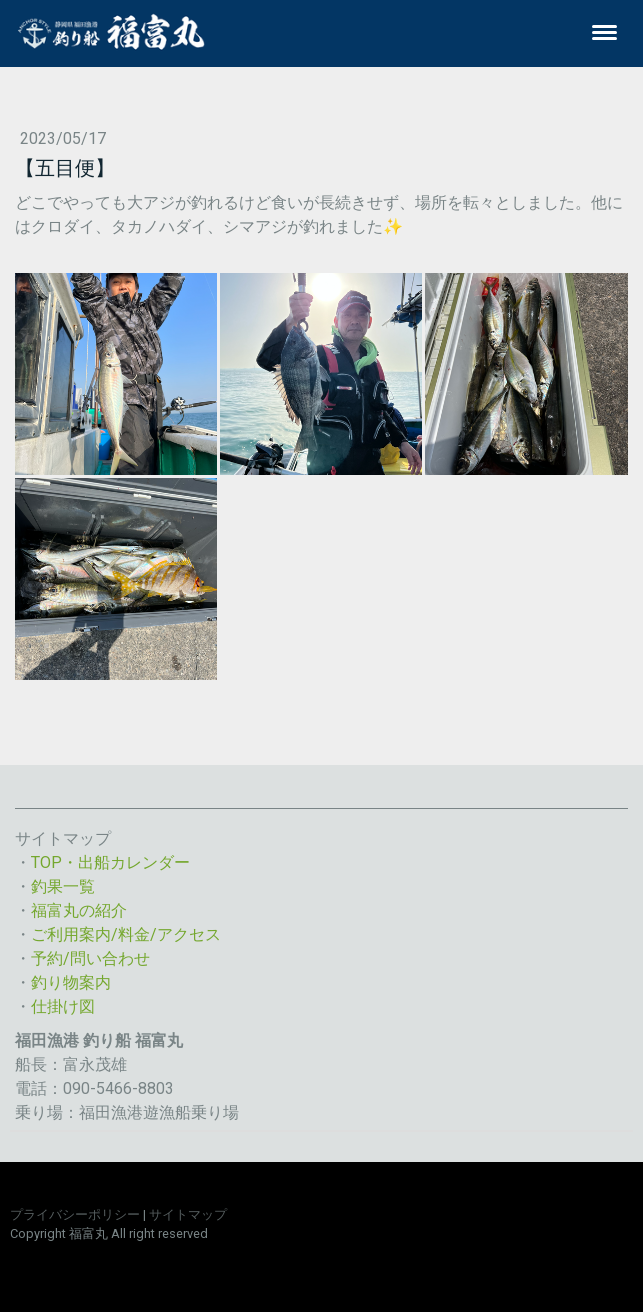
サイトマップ (188, 1214)
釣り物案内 (71, 982)
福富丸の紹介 (79, 910)
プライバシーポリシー (75, 1214)
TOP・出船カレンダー (110, 862)
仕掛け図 (63, 1006)
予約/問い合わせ (90, 958)
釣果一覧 (63, 886)
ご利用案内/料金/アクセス (126, 934)
